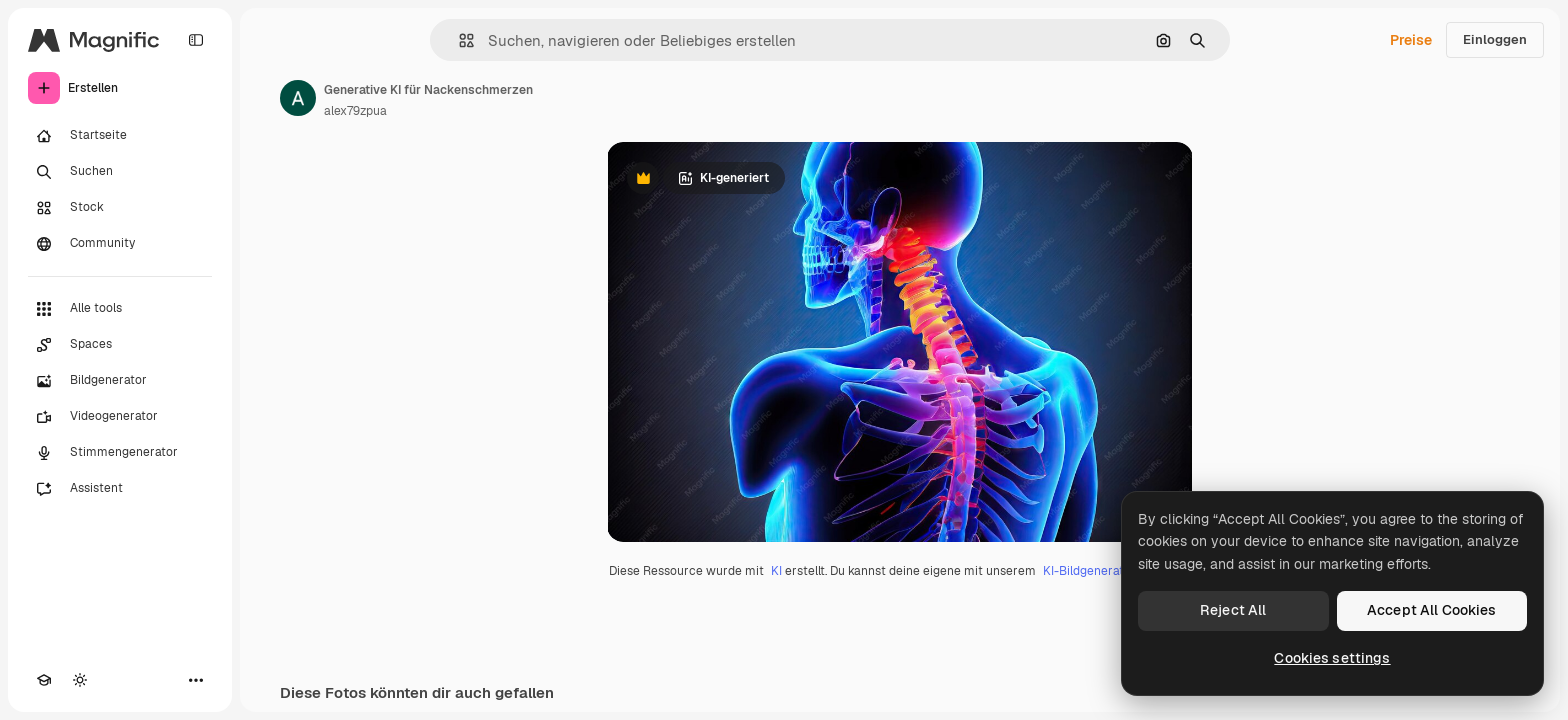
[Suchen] (120, 172)
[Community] (120, 244)
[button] (458, 40)
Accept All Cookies (1432, 610)
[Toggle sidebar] (196, 40)
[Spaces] (120, 345)
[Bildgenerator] (120, 381)
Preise (1411, 40)
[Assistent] (120, 489)
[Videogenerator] (120, 417)
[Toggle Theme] (80, 680)
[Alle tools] (120, 309)
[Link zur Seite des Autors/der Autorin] (298, 98)
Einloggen (1495, 39)
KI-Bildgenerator (1089, 571)
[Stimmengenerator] (120, 453)
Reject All (1233, 610)
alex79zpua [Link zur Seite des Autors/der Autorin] (355, 111)
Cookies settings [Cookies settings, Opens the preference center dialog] (1332, 658)
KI (776, 571)
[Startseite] (120, 136)
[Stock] (120, 208)
